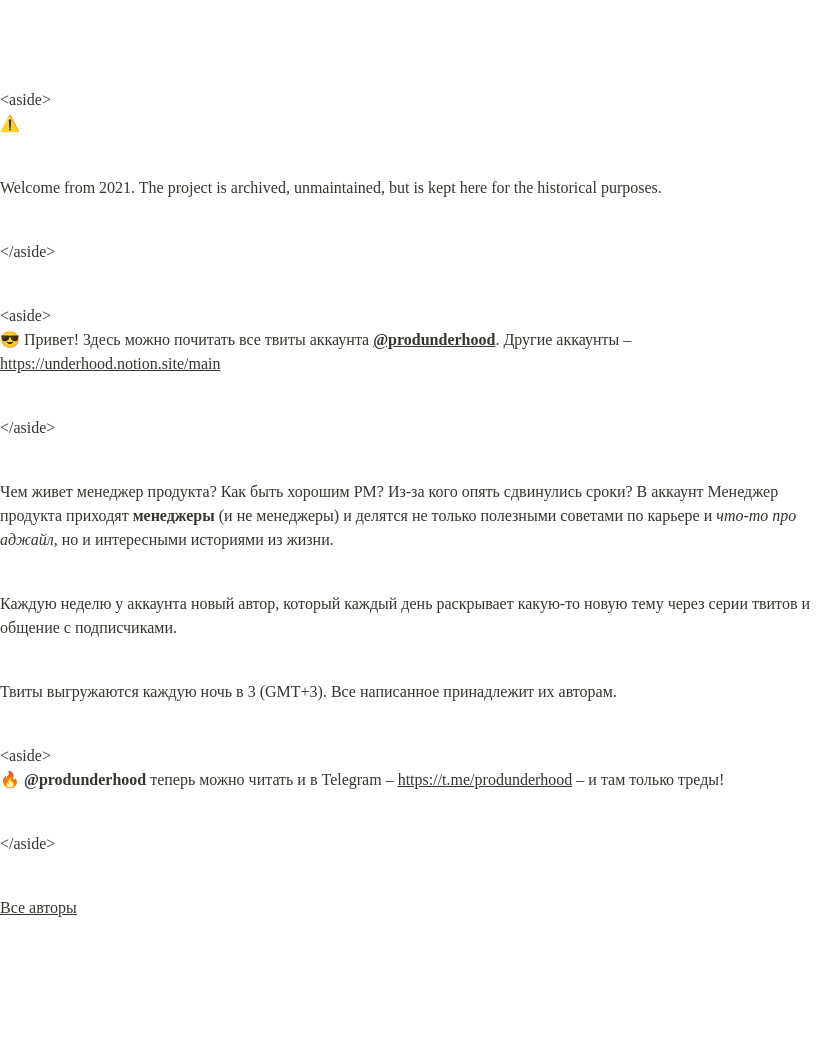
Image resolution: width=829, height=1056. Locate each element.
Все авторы (38, 907)
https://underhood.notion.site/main (110, 363)
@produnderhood (434, 339)
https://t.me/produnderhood (485, 779)
